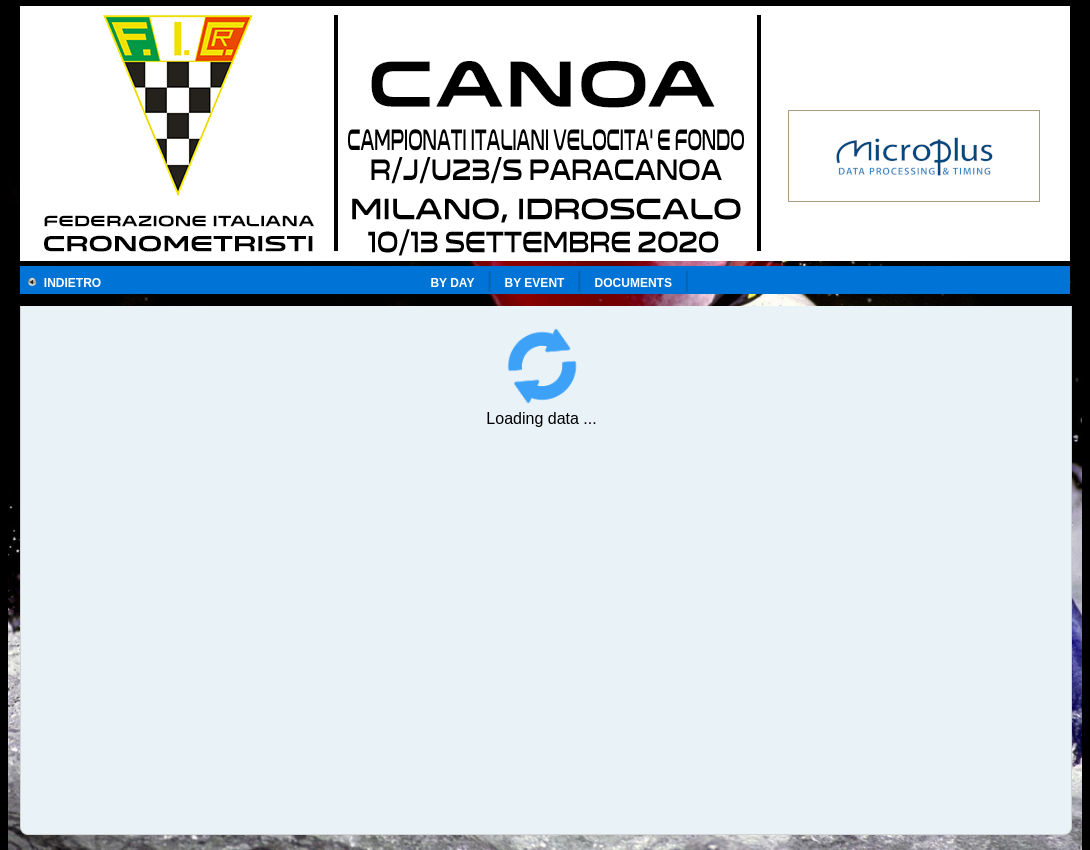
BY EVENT (535, 283)
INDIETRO (64, 283)
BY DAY (452, 283)
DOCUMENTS (633, 283)
